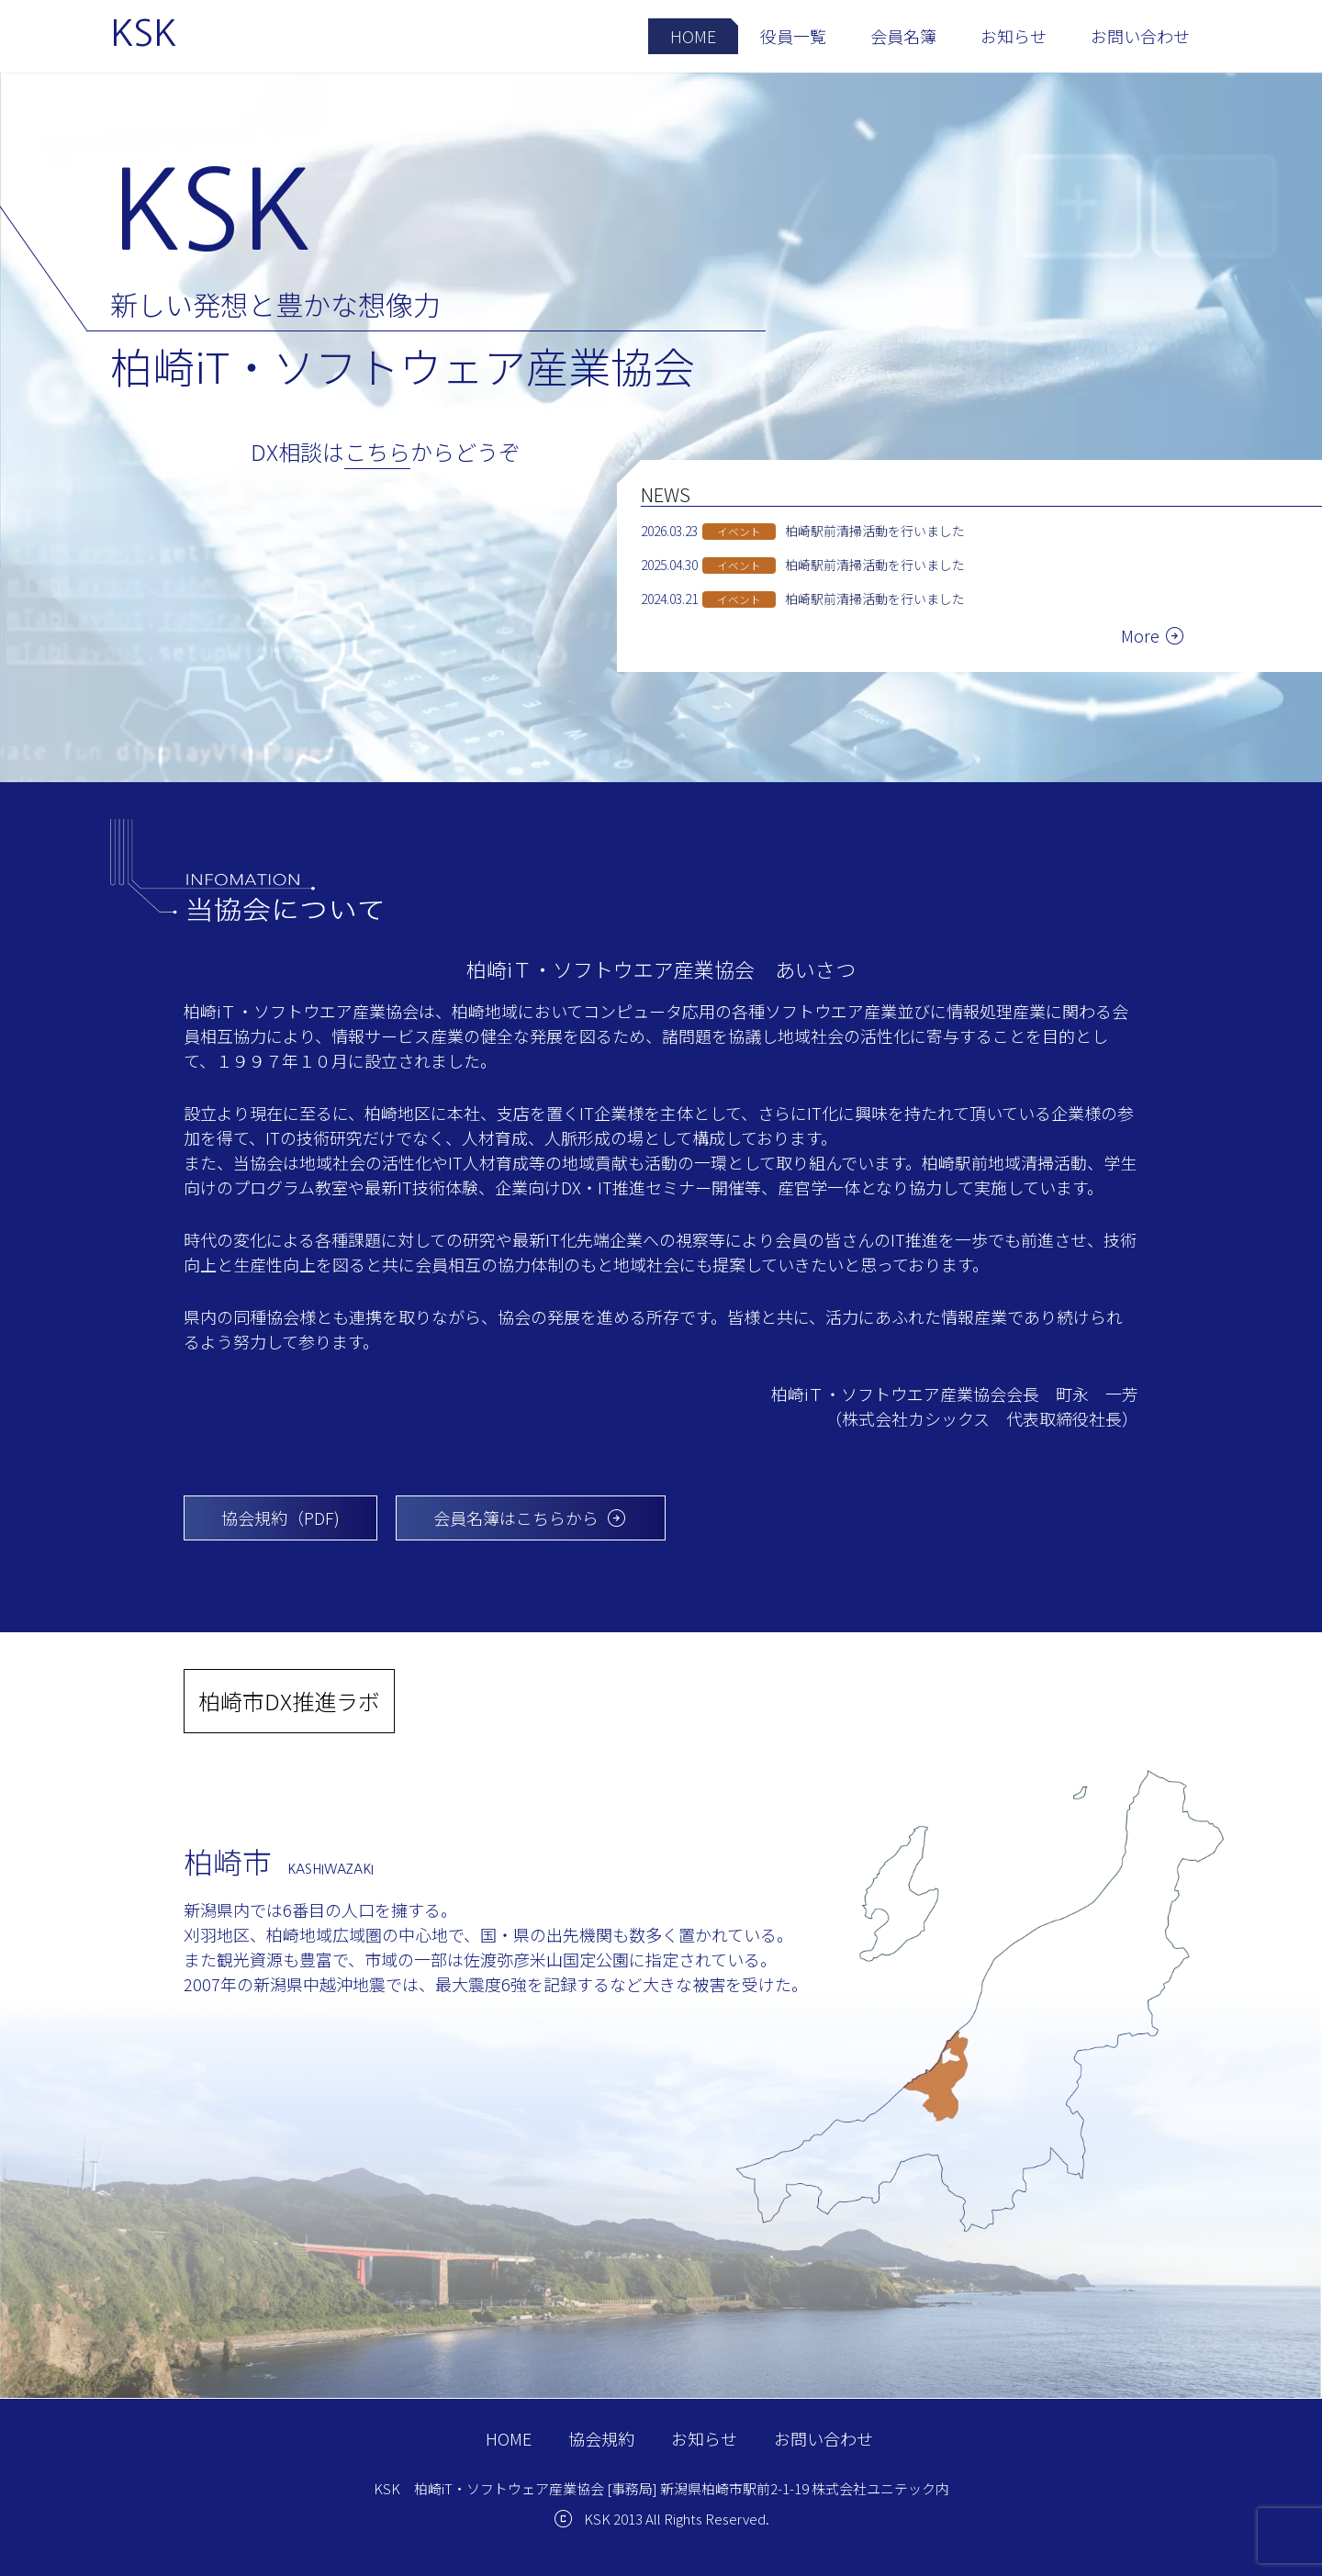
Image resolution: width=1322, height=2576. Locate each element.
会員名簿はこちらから (530, 1518)
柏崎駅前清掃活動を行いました (875, 530)
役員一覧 (793, 36)
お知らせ (1013, 36)
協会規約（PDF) (280, 1517)
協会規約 (601, 2438)
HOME (693, 36)
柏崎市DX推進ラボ (289, 1701)
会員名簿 (903, 36)
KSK (143, 33)
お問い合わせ (1140, 36)
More (1140, 635)
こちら (377, 451)
